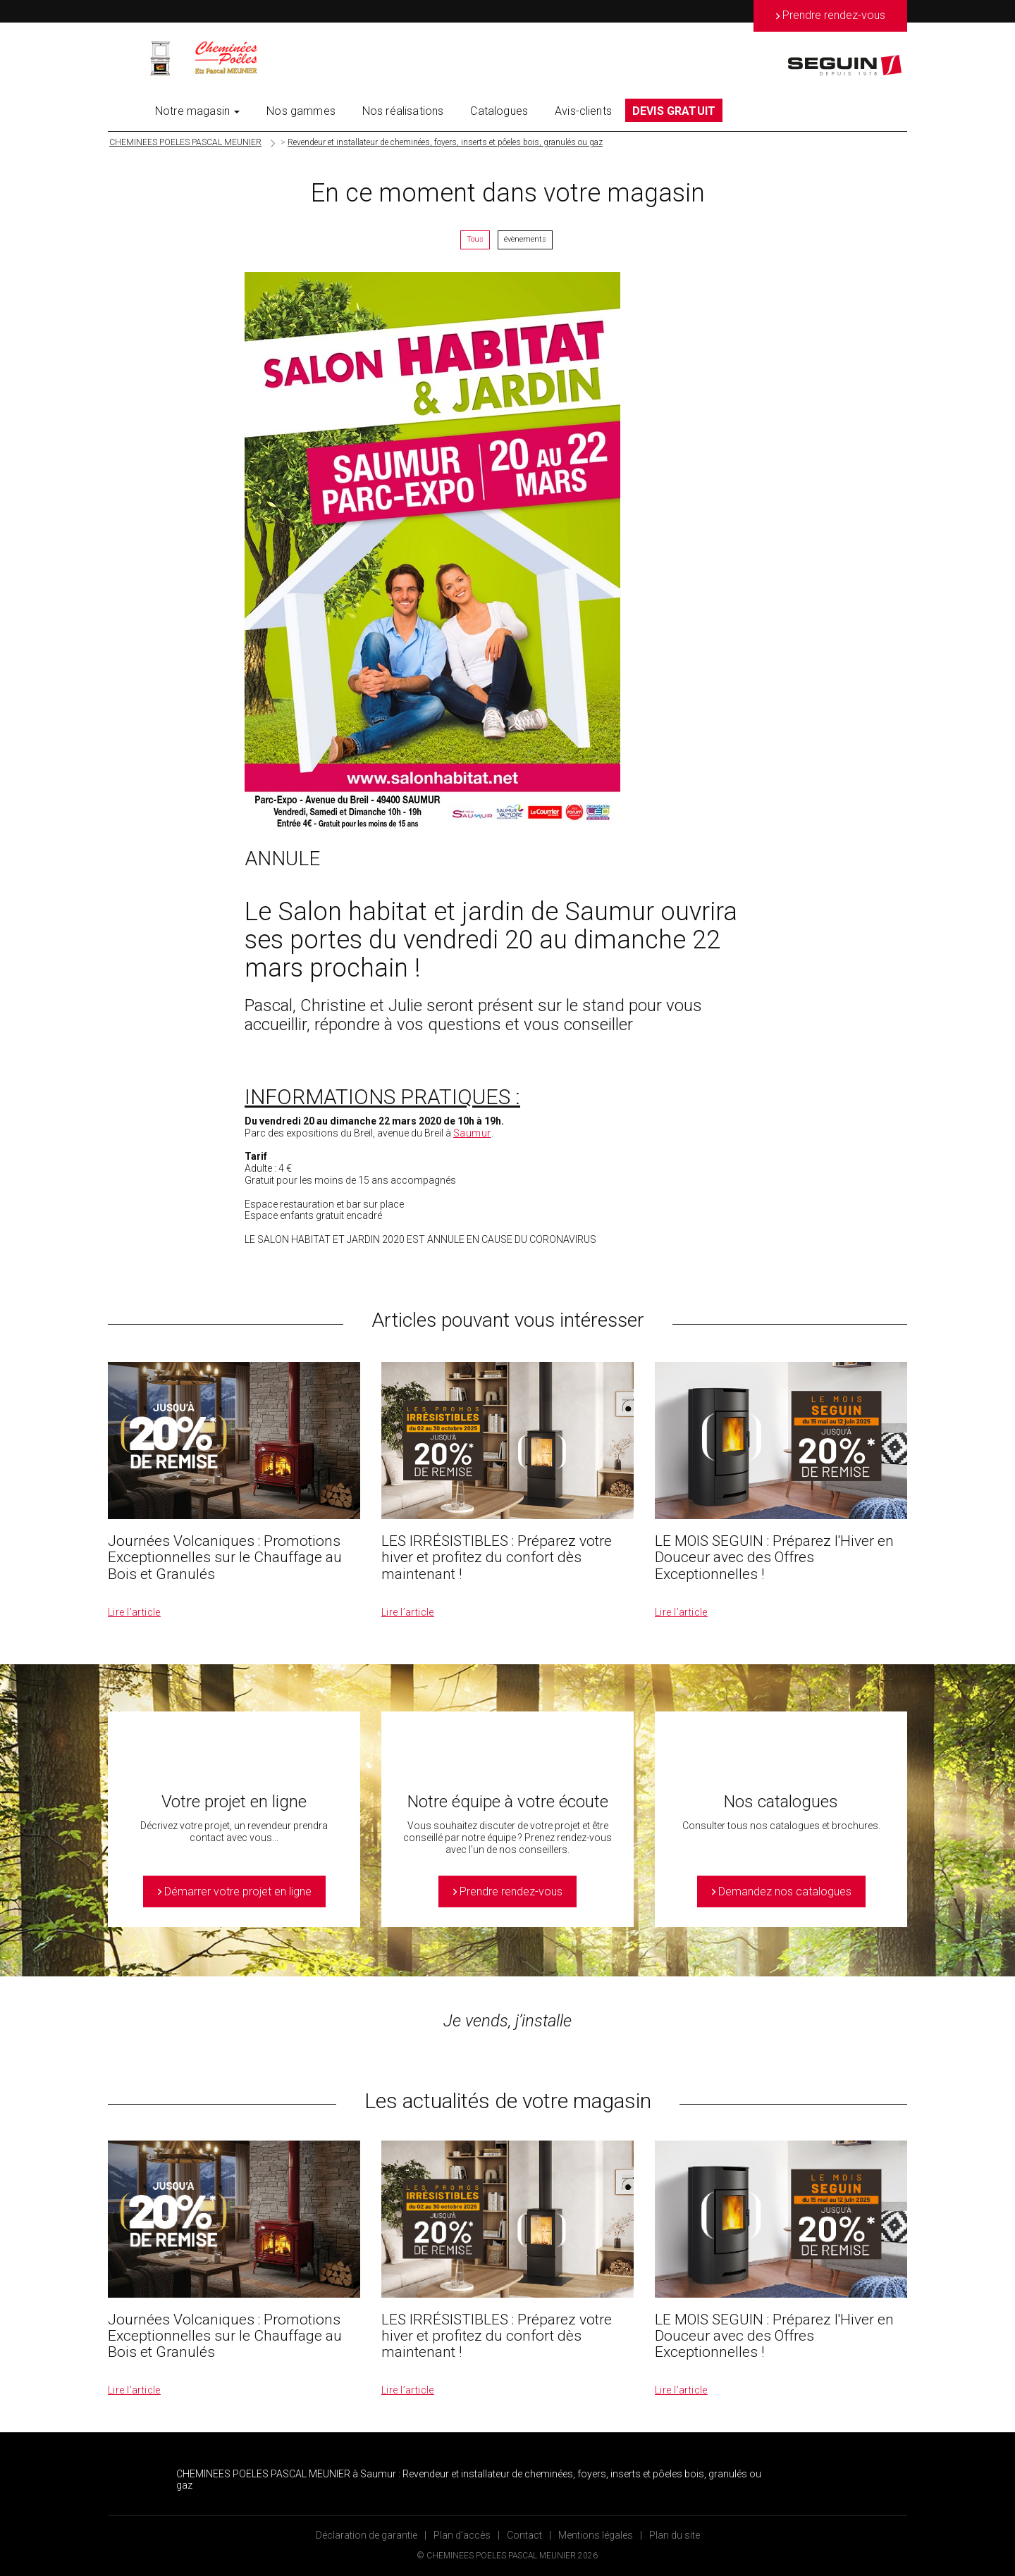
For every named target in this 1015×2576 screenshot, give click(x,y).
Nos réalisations (403, 111)
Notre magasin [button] (197, 111)
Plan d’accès (462, 2535)
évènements (525, 239)
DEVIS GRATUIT (673, 111)
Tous (475, 239)
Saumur (472, 1133)
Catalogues (499, 111)
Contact (524, 2535)
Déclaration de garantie (366, 2535)
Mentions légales (595, 2535)
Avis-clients (583, 111)
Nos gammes (301, 111)
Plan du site (674, 2535)
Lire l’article (134, 1612)
